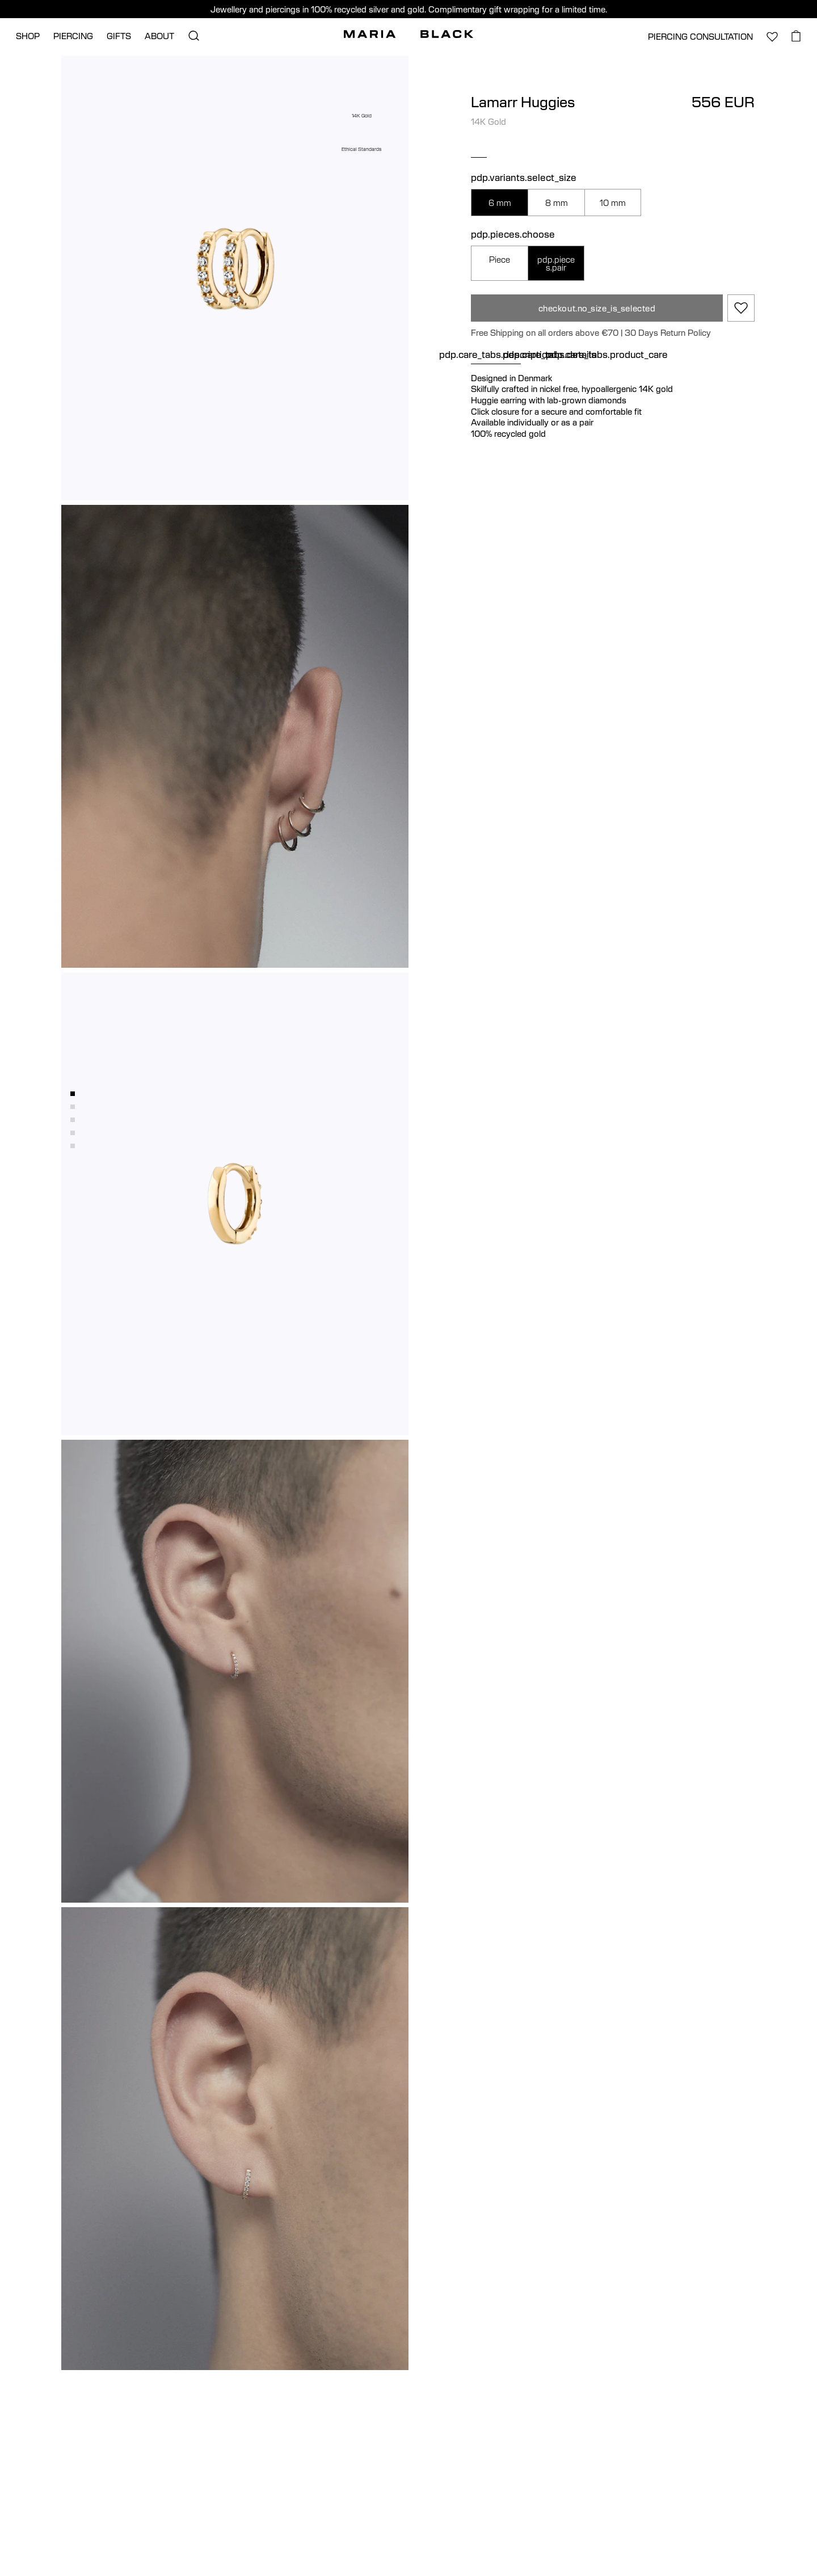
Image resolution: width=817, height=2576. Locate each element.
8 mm (556, 202)
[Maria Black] (408, 34)
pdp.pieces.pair (556, 263)
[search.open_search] (193, 35)
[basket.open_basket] (796, 35)
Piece (499, 259)
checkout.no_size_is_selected (597, 308)
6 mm (499, 202)
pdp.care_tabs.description (496, 354)
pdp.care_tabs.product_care (607, 354)
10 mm (613, 202)
